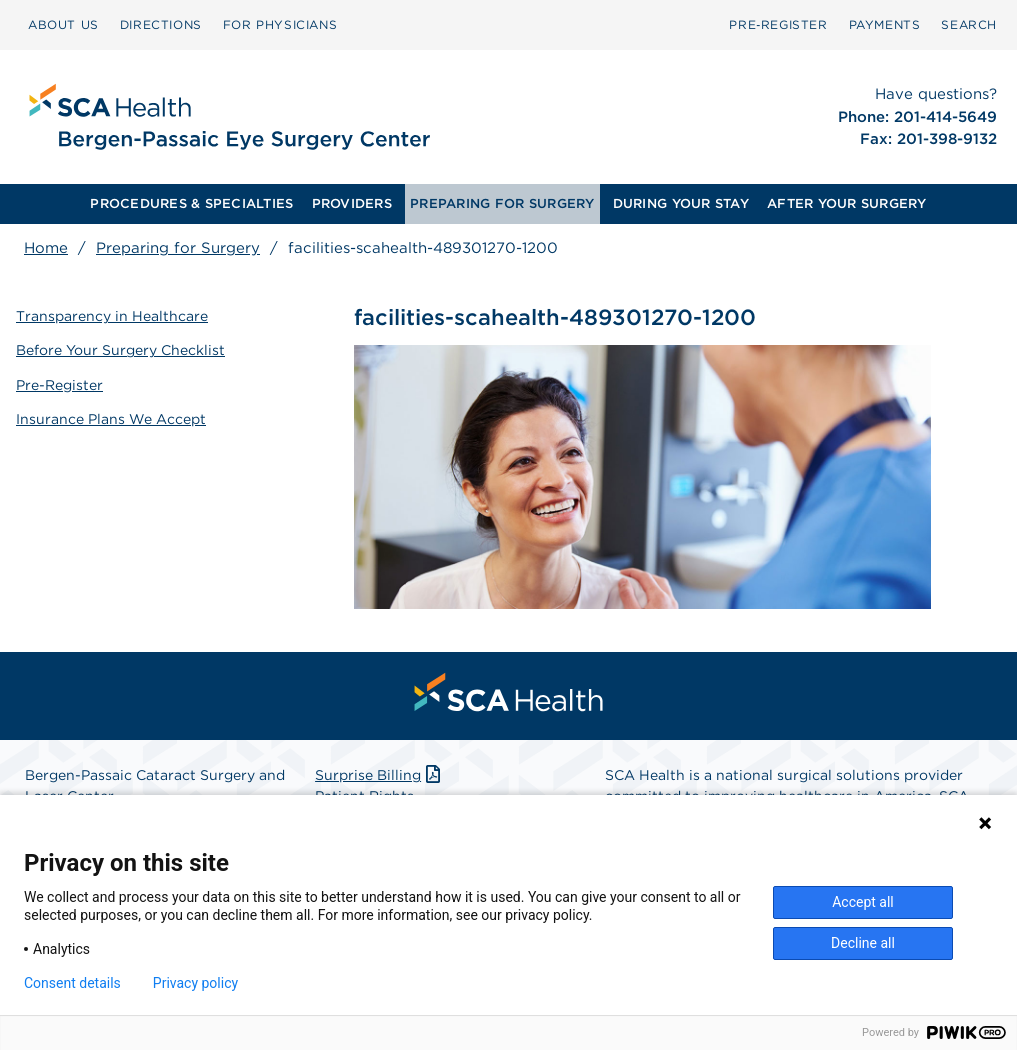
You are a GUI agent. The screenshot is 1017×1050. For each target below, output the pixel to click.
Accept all (863, 902)
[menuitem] (63, 25)
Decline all (863, 943)
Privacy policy (195, 983)
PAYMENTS (885, 24)
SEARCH (969, 24)
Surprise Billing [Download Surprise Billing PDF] (379, 775)
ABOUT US (63, 24)
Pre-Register (59, 385)
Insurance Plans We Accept (111, 419)
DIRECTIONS (161, 24)
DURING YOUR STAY (681, 203)
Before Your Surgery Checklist (120, 350)
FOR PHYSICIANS (280, 24)
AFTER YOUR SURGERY (847, 203)
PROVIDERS (352, 203)
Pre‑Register (778, 24)
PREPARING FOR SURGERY (502, 203)
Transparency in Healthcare (112, 316)
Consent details (72, 983)
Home (46, 248)
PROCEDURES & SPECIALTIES (191, 203)
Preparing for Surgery (178, 248)
